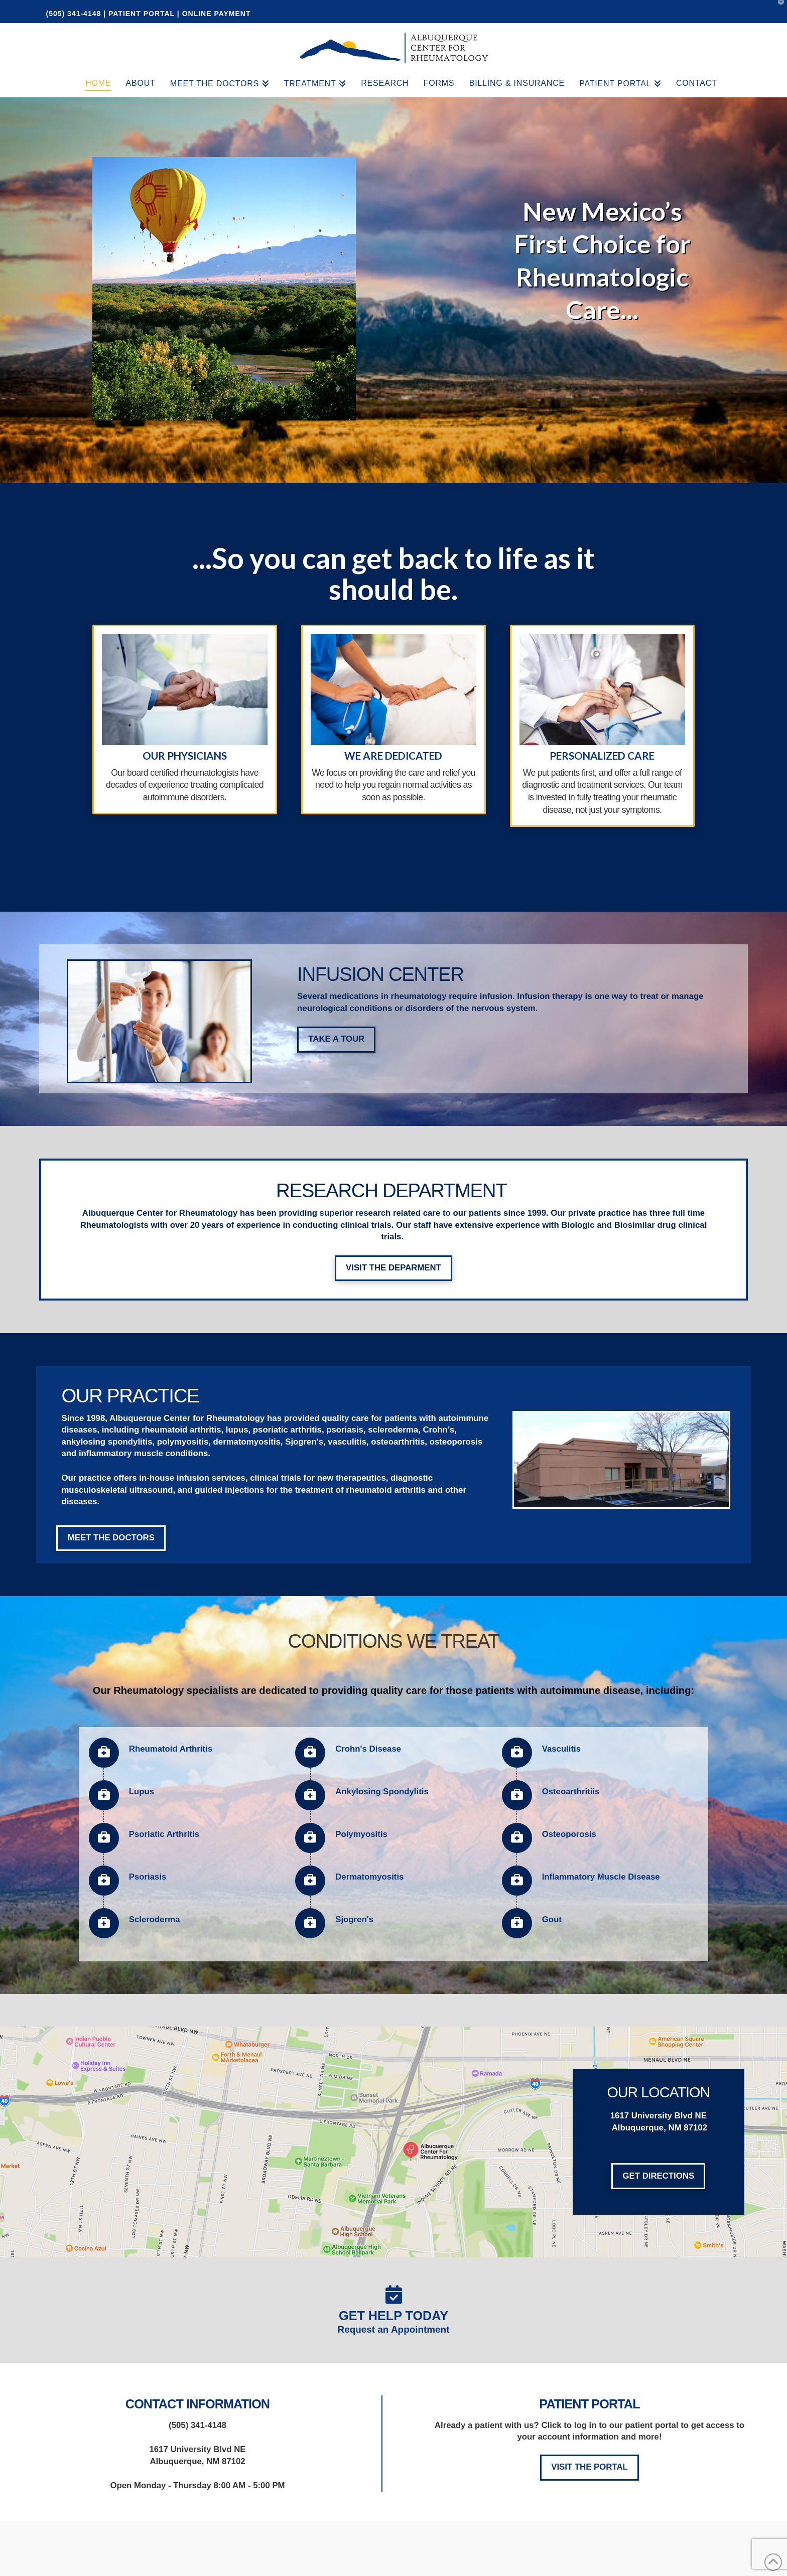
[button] (777, 9)
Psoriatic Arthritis (164, 1834)
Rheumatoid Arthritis (170, 1749)
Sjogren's (354, 1919)
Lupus (141, 1791)
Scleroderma (154, 1919)
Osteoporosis (569, 1834)
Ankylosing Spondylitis (382, 1791)
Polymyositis (361, 1834)
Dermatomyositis (369, 1877)
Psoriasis (148, 1877)
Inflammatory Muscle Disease (601, 1877)
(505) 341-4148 (75, 14)
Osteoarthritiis (571, 1791)
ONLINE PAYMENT (216, 14)
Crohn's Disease (368, 1749)
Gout (552, 1919)
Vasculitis (561, 1749)
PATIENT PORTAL (141, 14)
